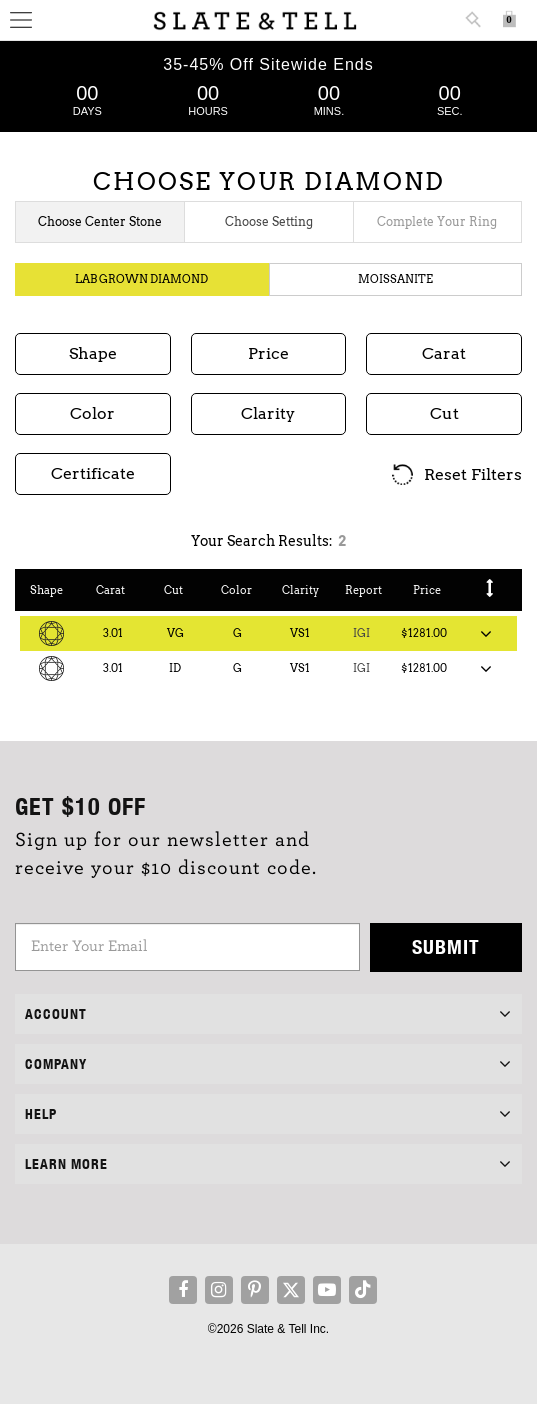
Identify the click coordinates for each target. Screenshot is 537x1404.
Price (427, 590)
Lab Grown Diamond (141, 279)
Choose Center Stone (100, 221)
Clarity (300, 590)
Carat (110, 590)
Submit (446, 946)
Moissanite (395, 279)
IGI (361, 633)
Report (363, 590)
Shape (46, 590)
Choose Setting (269, 221)
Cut (173, 590)
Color (236, 590)
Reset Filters (456, 475)
